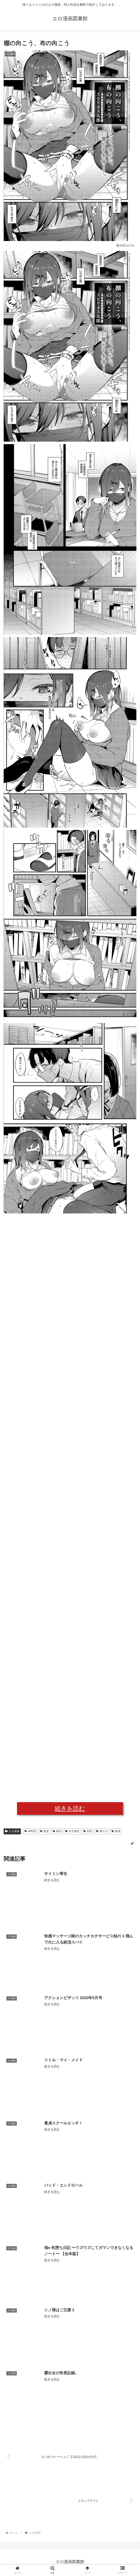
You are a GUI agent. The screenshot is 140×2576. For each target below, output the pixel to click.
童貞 (115, 1831)
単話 (57, 1831)
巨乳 (87, 1831)
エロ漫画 (12, 1831)
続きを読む (70, 1808)
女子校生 (72, 1831)
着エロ (102, 1831)
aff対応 (30, 1831)
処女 (44, 1831)
